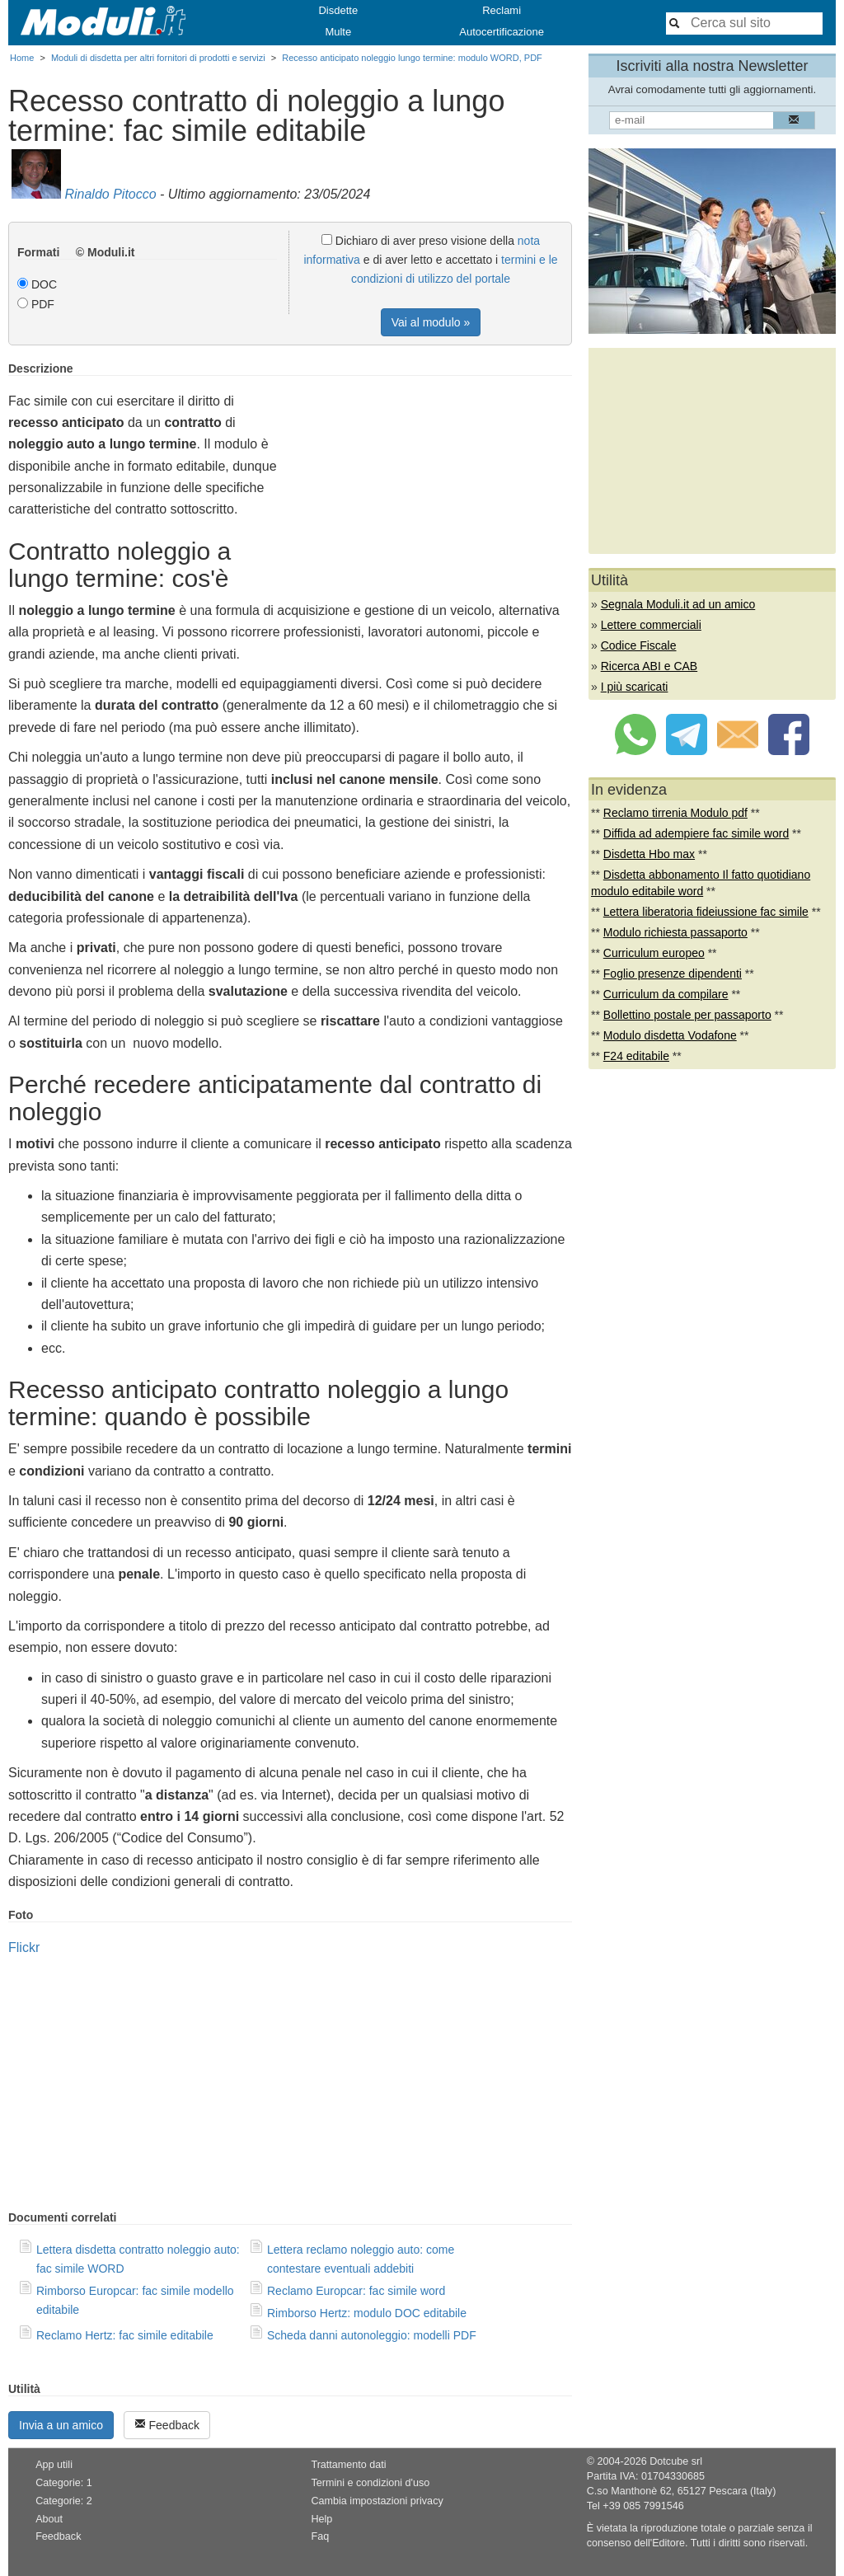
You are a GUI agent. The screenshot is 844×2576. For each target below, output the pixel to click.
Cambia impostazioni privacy (377, 2501)
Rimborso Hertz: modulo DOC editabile (367, 2313)
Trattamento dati (348, 2464)
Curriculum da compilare (666, 994)
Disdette (338, 10)
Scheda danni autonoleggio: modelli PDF (371, 2335)
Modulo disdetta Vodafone (670, 1035)
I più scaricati (634, 686)
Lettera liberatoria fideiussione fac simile (706, 911)
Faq (320, 2536)
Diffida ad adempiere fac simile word (696, 833)
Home (22, 58)
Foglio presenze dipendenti (672, 973)
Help (321, 2519)
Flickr (24, 1947)
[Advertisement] (433, 477)
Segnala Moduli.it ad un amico (678, 604)
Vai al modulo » (431, 322)
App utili (54, 2464)
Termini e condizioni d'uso (370, 2483)
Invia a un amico (61, 2425)
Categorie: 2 (63, 2501)
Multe (338, 32)
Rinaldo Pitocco (110, 194)
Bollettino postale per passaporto (687, 1014)
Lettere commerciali (651, 624)
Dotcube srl (675, 2461)
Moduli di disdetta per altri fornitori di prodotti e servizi (158, 58)
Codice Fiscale (639, 645)
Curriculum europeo (654, 953)
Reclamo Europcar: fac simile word (356, 2290)
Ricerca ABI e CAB (649, 666)
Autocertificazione (501, 32)
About (49, 2519)
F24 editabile (636, 1056)
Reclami (501, 10)
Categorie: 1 (63, 2483)
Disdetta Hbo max (649, 854)
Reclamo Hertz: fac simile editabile (124, 2335)
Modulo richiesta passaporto (675, 932)
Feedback (166, 2425)
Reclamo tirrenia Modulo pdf (675, 812)
